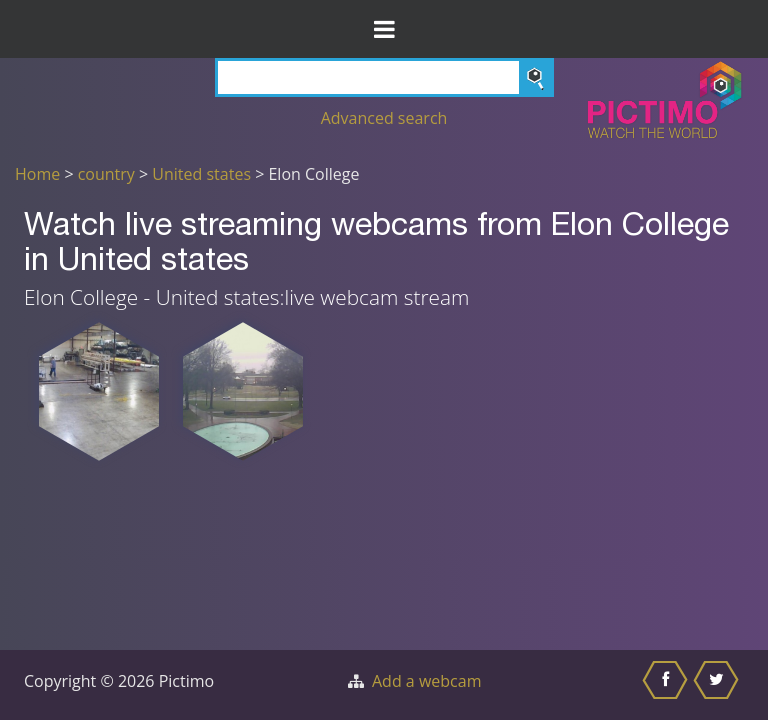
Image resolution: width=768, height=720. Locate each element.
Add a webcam (426, 681)
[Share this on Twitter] (718, 685)
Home (37, 174)
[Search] (384, 77)
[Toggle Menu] (384, 29)
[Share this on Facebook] (667, 685)
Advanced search (384, 118)
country (106, 174)
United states (201, 174)
